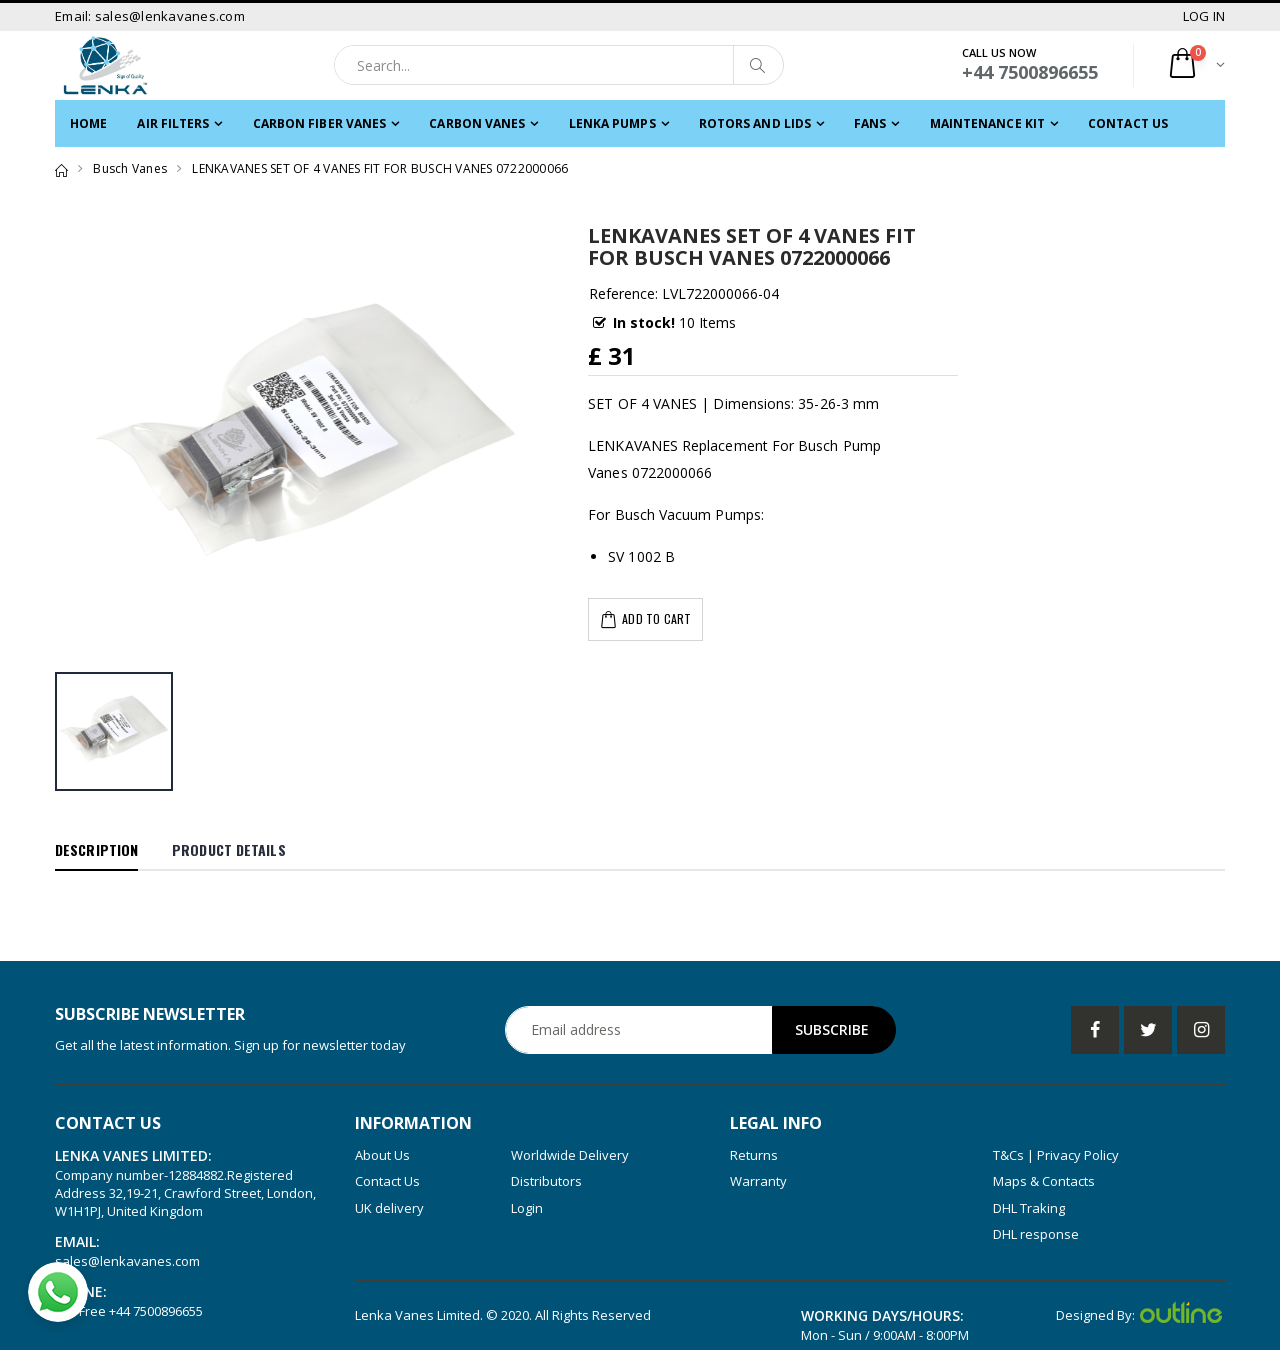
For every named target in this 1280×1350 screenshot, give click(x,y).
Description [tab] (96, 849)
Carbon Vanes (477, 123)
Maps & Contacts (1044, 1181)
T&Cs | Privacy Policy (1056, 1155)
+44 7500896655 (156, 1311)
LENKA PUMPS (612, 123)
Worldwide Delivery (570, 1155)
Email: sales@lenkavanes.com (150, 16)
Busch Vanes (130, 168)
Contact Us (1128, 123)
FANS (870, 123)
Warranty (758, 1181)
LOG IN (1204, 16)
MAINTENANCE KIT (988, 123)
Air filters (173, 123)
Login (527, 1208)
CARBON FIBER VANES (320, 123)
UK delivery (389, 1208)
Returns (754, 1155)
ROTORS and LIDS (755, 123)
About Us (382, 1155)
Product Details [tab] (229, 849)
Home (88, 123)
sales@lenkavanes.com (127, 1261)
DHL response (1036, 1234)
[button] (1195, 65)
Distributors (546, 1181)
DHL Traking (1029, 1208)
